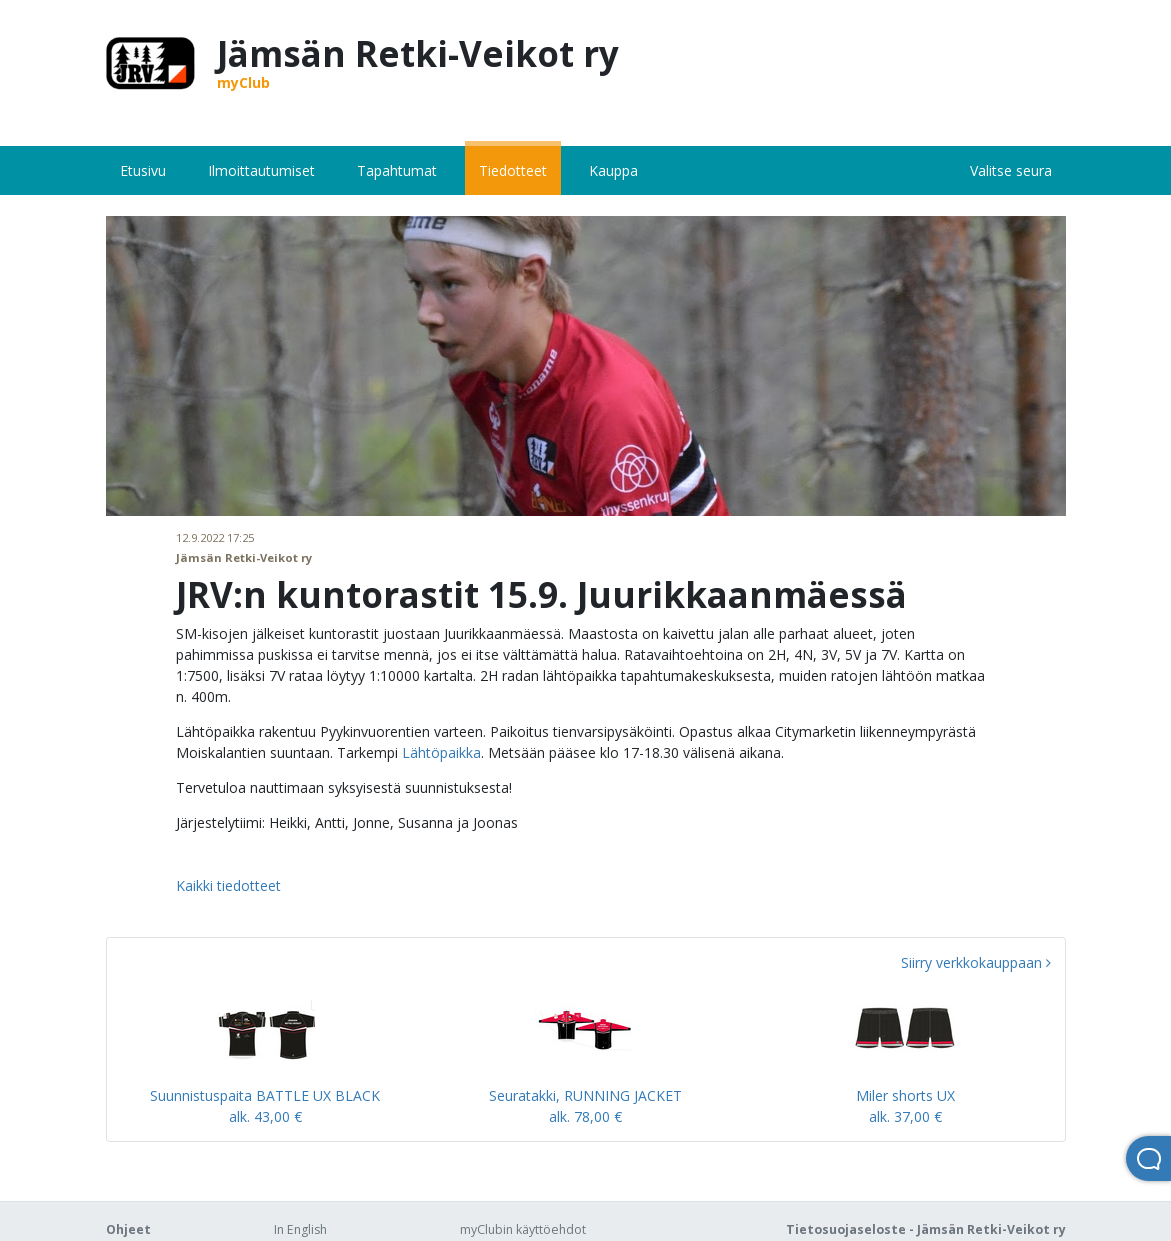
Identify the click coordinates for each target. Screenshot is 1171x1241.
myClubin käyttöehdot (523, 1229)
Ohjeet (128, 1229)
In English (300, 1229)
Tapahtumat (397, 170)
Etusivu (143, 170)
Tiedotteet (513, 170)
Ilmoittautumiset (261, 170)
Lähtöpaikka (441, 752)
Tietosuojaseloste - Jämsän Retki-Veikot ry (926, 1229)
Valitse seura (1011, 170)
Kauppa (613, 170)
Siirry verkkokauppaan (976, 962)
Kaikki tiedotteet (228, 885)
